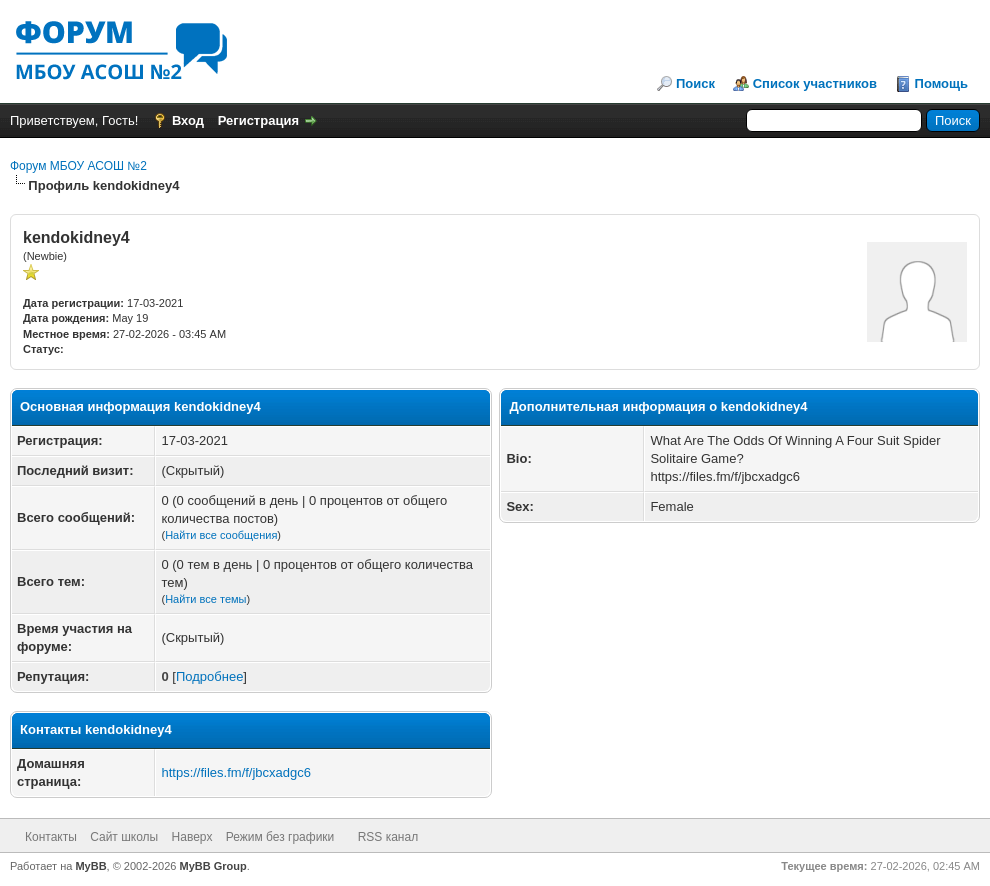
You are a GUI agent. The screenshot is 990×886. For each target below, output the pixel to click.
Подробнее (209, 676)
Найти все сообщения (221, 535)
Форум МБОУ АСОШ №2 (78, 166)
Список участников (815, 83)
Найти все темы (205, 599)
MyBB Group (213, 866)
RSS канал (388, 837)
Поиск (695, 83)
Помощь (941, 83)
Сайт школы (124, 837)
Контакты (51, 837)
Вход (188, 120)
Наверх (192, 837)
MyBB (90, 866)
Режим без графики (280, 837)
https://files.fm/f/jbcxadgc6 (236, 772)
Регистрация (258, 120)
